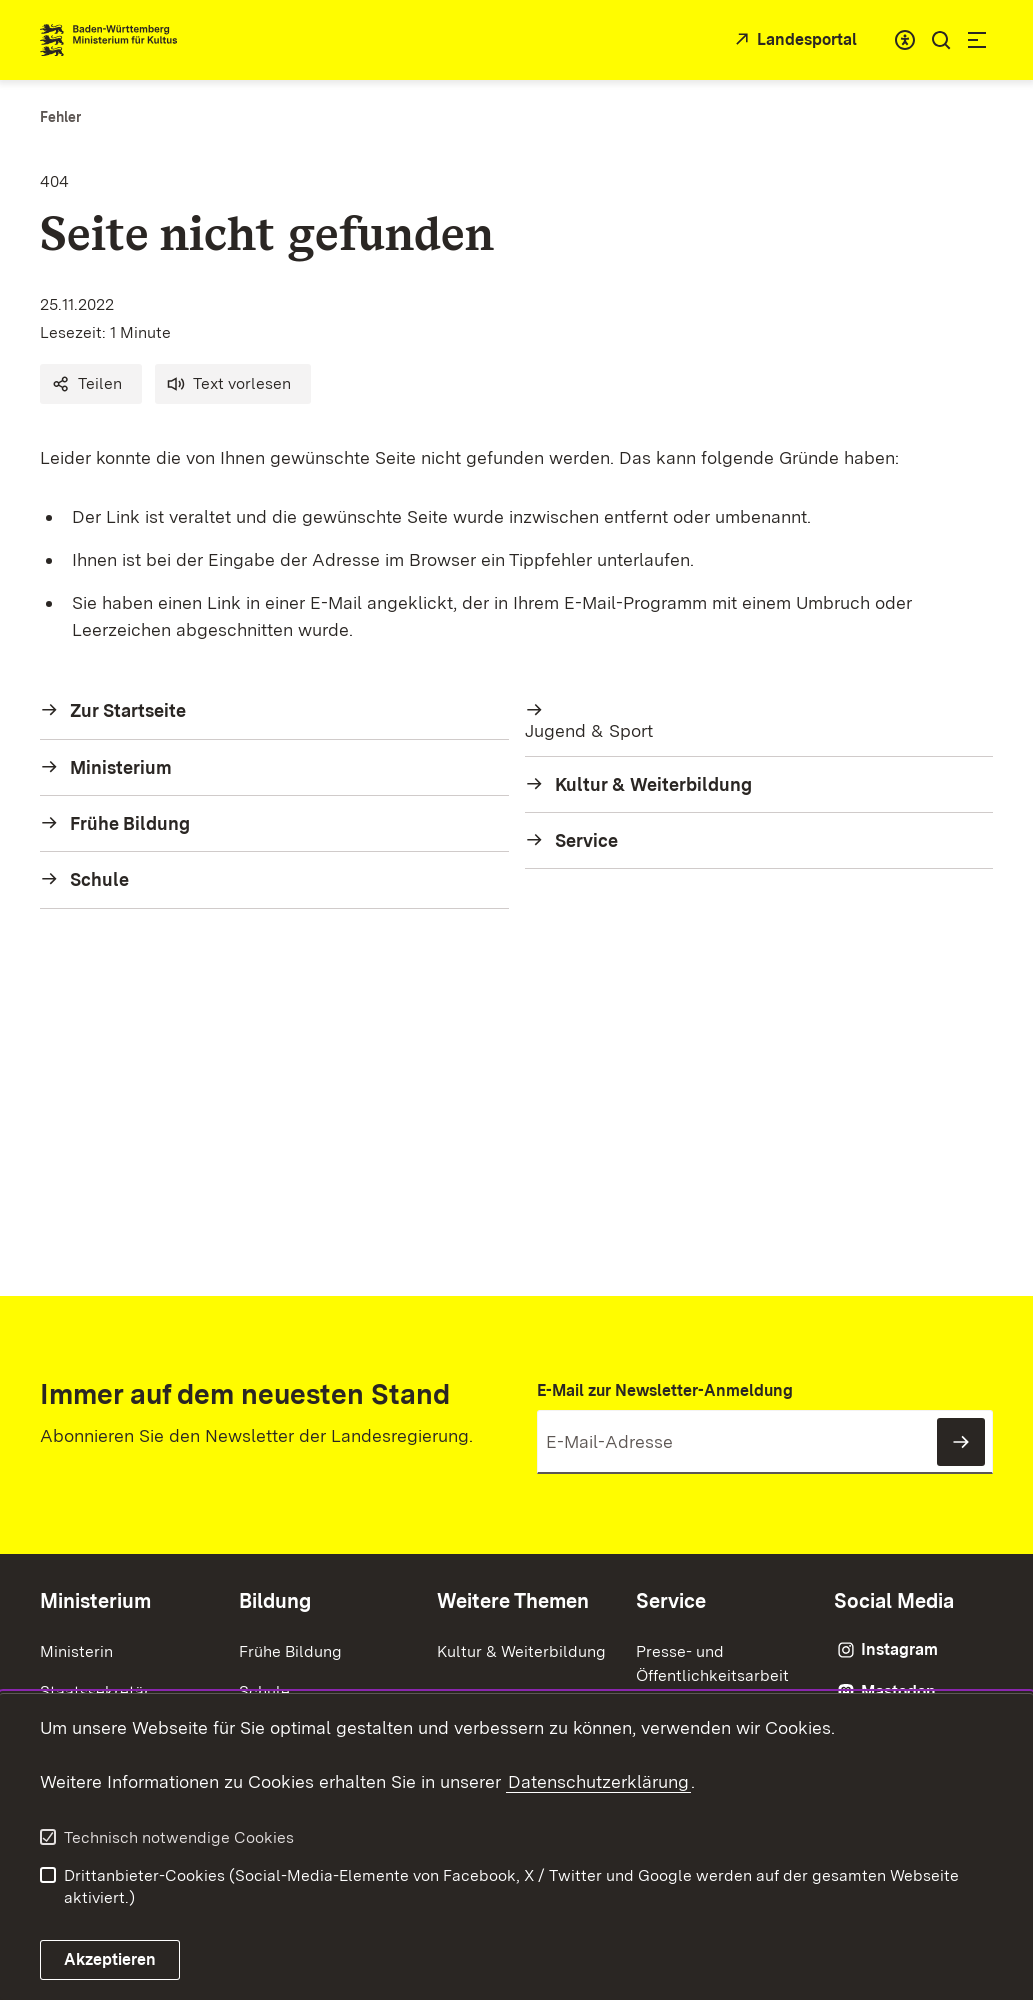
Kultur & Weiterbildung (521, 1651)
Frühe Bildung (290, 1651)
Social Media (894, 1601)
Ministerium (95, 1601)
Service (671, 1601)
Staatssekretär (95, 1691)
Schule (264, 1691)
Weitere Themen (513, 1601)
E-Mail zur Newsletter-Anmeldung (665, 1390)
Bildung (275, 1601)
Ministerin (76, 1651)
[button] (91, 384)
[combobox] (905, 40)
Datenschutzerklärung (598, 1781)
